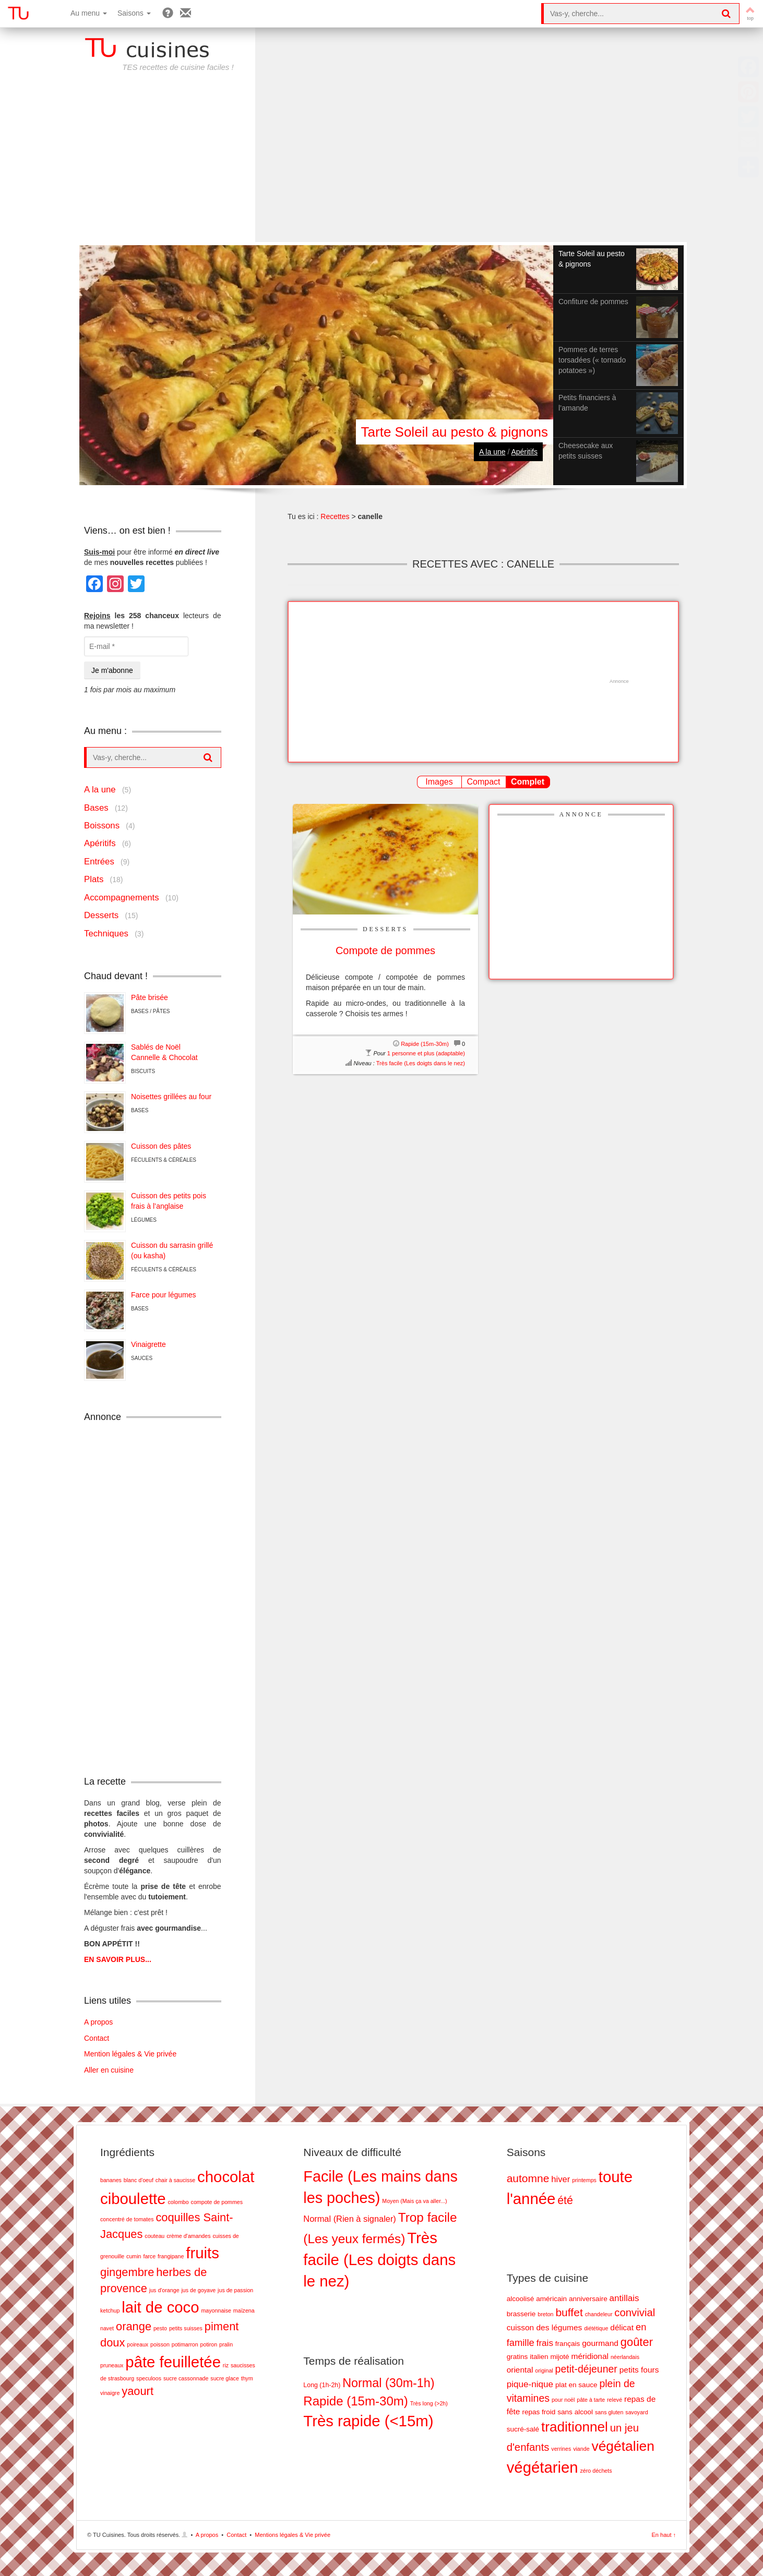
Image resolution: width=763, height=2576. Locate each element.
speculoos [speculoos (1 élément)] (148, 2378)
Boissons (102, 825)
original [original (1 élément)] (544, 2370)
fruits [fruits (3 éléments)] (202, 2252)
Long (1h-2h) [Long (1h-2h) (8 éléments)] (321, 2385)
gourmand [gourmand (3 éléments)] (600, 2343)
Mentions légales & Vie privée (292, 2535)
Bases (96, 808)
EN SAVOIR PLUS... (117, 1959)
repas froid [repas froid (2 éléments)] (538, 2412)
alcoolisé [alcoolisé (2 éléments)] (520, 2299)
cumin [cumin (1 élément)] (133, 2256)
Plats (93, 879)
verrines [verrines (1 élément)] (561, 2449)
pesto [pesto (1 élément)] (160, 2328)
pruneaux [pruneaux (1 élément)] (111, 2365)
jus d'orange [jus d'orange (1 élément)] (164, 2290)
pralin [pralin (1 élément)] (226, 2344)
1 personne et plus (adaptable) (426, 1053)
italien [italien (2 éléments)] (539, 2357)
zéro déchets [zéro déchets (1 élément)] (596, 2470)
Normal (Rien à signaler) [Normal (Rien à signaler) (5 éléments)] (349, 2218)
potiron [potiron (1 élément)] (209, 2344)
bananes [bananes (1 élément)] (111, 2180)
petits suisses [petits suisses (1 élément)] (185, 2328)
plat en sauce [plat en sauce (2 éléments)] (576, 2385)
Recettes (334, 516)
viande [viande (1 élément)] (581, 2449)
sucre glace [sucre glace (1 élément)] (224, 2378)
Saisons (134, 13)
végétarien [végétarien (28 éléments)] (542, 2467)
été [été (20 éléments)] (565, 2200)
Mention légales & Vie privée (130, 2054)
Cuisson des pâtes (161, 1146)
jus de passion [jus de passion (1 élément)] (235, 2290)
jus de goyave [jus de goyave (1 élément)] (198, 2290)
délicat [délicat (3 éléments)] (622, 2327)
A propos (98, 2022)
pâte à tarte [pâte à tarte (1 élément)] (591, 2400)
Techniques (106, 933)
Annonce (581, 814)
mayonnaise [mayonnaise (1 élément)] (216, 2310)
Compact (483, 781)
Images (438, 781)
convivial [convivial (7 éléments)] (634, 2312)
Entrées (99, 861)
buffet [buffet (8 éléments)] (568, 2312)
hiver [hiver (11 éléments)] (560, 2179)
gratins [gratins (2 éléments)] (517, 2357)
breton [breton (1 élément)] (545, 2314)
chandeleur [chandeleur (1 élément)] (599, 2314)
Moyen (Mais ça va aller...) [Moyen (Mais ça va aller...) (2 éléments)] (414, 2201)
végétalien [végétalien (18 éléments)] (622, 2446)
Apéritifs (524, 452)
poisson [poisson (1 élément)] (160, 2344)
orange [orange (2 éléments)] (133, 2326)
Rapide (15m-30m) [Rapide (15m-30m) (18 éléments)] (355, 2401)
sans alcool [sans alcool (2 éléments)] (575, 2412)
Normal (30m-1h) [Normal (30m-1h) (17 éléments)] (388, 2383)
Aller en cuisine (109, 2070)
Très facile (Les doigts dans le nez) (420, 1063)
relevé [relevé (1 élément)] (614, 2400)
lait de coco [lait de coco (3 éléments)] (160, 2307)
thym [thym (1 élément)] (247, 2378)
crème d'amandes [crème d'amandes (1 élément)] (188, 2236)
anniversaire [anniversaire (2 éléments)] (588, 2299)
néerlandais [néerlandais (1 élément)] (625, 2357)
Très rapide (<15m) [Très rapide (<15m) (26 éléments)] (368, 2420)
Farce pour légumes (163, 1295)
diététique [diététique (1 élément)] (596, 2328)
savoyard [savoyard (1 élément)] (636, 2412)
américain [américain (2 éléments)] (551, 2299)
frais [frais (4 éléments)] (545, 2343)
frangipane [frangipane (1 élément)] (171, 2256)
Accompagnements (121, 897)
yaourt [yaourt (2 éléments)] (137, 2391)
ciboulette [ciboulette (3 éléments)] (133, 2198)
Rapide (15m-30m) (425, 1044)
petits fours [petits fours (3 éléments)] (639, 2369)
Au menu (88, 13)
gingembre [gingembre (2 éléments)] (127, 2272)
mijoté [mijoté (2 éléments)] (560, 2357)
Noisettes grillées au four (171, 1096)
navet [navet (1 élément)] (107, 2328)
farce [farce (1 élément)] (149, 2256)
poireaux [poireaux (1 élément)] (137, 2344)
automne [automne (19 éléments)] (528, 2178)
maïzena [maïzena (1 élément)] (244, 2310)
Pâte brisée (149, 997)
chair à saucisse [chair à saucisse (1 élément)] (175, 2180)
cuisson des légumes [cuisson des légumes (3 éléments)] (544, 2327)
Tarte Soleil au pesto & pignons (454, 432)
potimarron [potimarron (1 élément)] (185, 2344)
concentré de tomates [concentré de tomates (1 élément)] (126, 2219)
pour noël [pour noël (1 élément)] (563, 2400)
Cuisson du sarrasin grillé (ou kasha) (172, 1250)
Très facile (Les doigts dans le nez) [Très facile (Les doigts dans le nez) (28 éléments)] (379, 2259)
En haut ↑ (664, 2535)
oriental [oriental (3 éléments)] (520, 2369)
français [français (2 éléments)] (567, 2344)
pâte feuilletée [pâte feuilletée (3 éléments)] (173, 2361)
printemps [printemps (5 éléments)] (584, 2180)
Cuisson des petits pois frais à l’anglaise (168, 1200)
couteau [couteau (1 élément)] (154, 2236)
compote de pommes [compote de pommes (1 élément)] (217, 2202)
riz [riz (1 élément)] (226, 2365)
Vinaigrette (148, 1344)
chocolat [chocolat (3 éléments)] (225, 2176)
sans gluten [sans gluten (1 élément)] (609, 2412)
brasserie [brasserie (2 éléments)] (521, 2314)
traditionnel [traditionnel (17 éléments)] (574, 2427)
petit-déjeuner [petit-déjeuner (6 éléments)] (586, 2369)
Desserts (385, 929)
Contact (96, 2038)
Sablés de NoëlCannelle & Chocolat (164, 1052)
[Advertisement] (381, 164)
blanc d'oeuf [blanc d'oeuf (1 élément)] (138, 2180)
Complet (527, 781)
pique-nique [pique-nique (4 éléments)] (530, 2384)
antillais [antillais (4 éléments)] (624, 2298)
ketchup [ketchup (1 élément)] (110, 2310)
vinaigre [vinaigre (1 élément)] (110, 2393)
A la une (492, 452)
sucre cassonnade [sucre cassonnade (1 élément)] (186, 2378)
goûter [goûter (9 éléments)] (637, 2342)
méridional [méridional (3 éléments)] (590, 2356)
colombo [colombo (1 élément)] (178, 2202)
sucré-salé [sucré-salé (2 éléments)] (523, 2429)
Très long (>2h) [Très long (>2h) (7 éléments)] (429, 2403)
